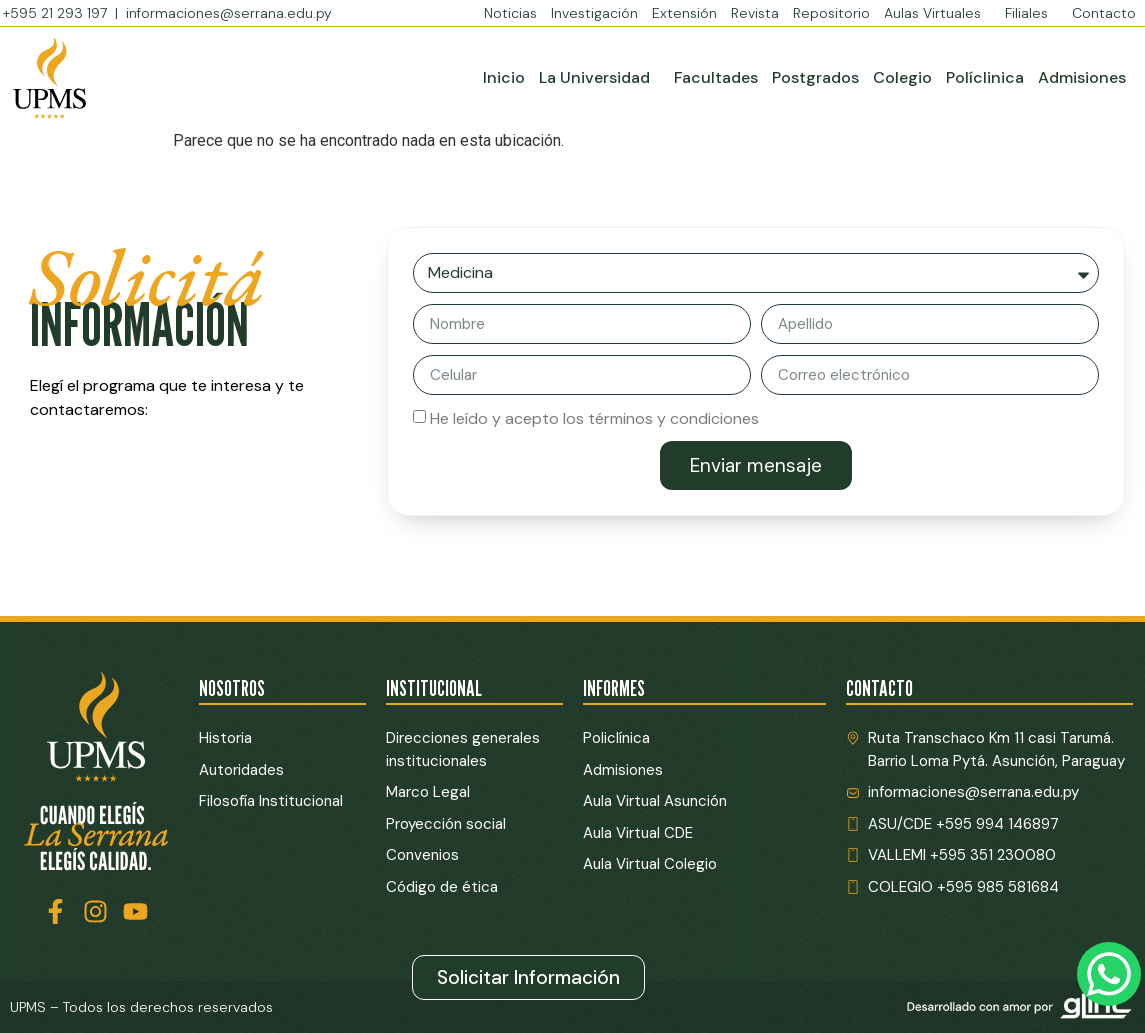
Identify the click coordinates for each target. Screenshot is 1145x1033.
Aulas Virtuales (937, 13)
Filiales (1031, 13)
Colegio (902, 77)
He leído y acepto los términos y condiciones (594, 418)
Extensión (684, 13)
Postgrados (815, 77)
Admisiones (1082, 77)
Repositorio (831, 13)
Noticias (510, 13)
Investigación (594, 13)
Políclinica (985, 77)
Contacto (1104, 13)
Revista (755, 13)
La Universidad (599, 77)
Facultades (716, 77)
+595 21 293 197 (57, 13)
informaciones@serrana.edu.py (229, 13)
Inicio (504, 77)
